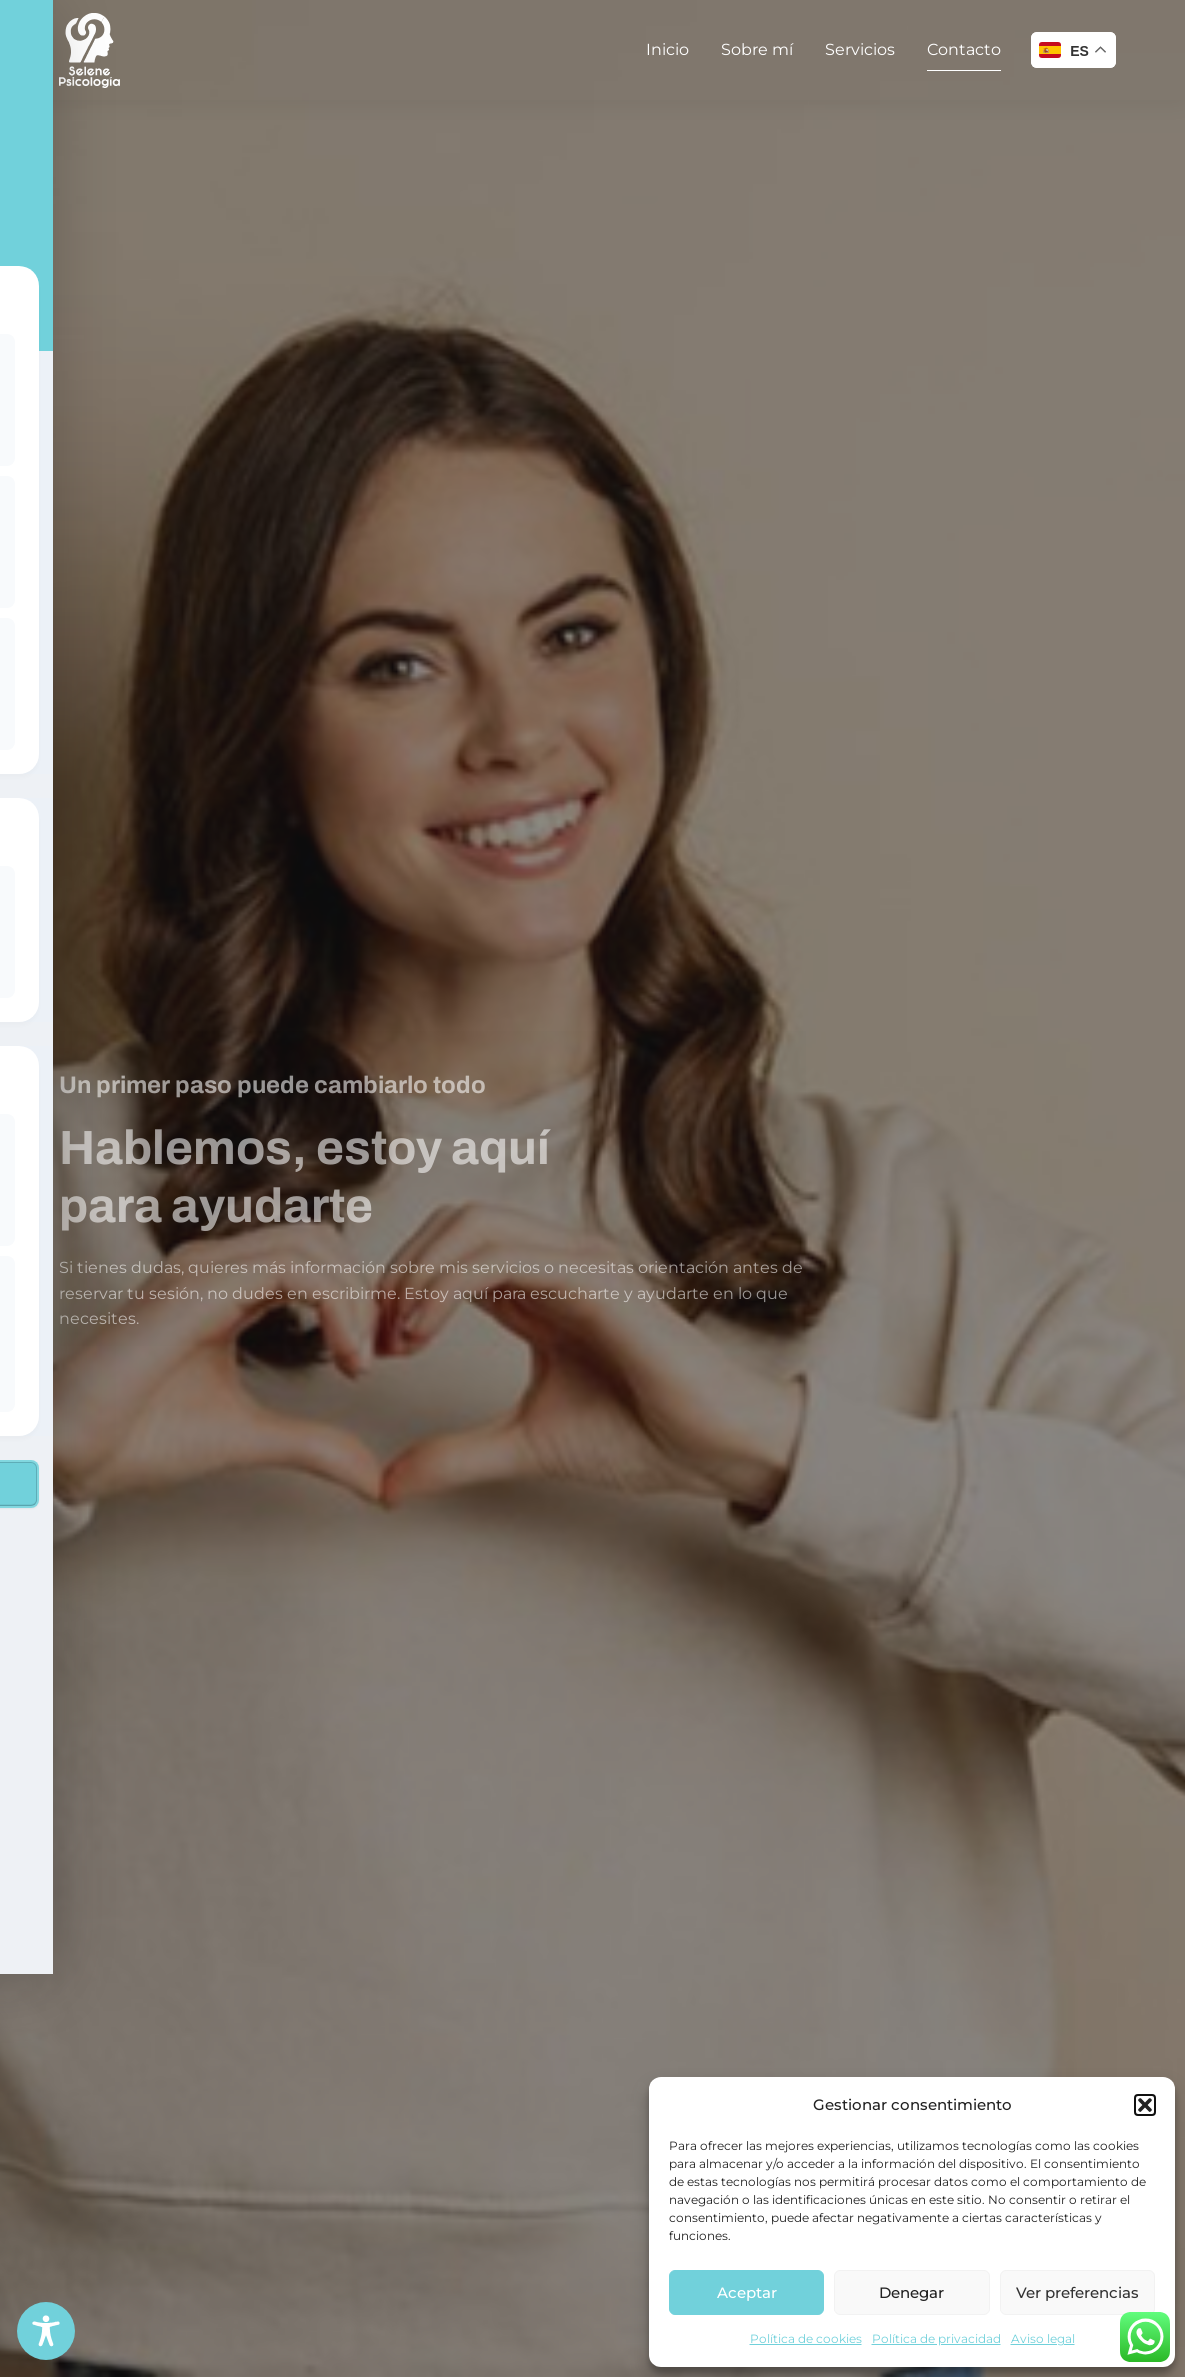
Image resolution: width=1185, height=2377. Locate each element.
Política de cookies (806, 2338)
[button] (1145, 2105)
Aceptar (747, 2292)
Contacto (964, 49)
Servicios (860, 49)
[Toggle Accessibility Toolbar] (46, 2331)
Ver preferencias (1077, 2292)
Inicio (667, 49)
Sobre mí (757, 49)
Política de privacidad (936, 2338)
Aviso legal (1043, 2338)
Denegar (911, 2292)
